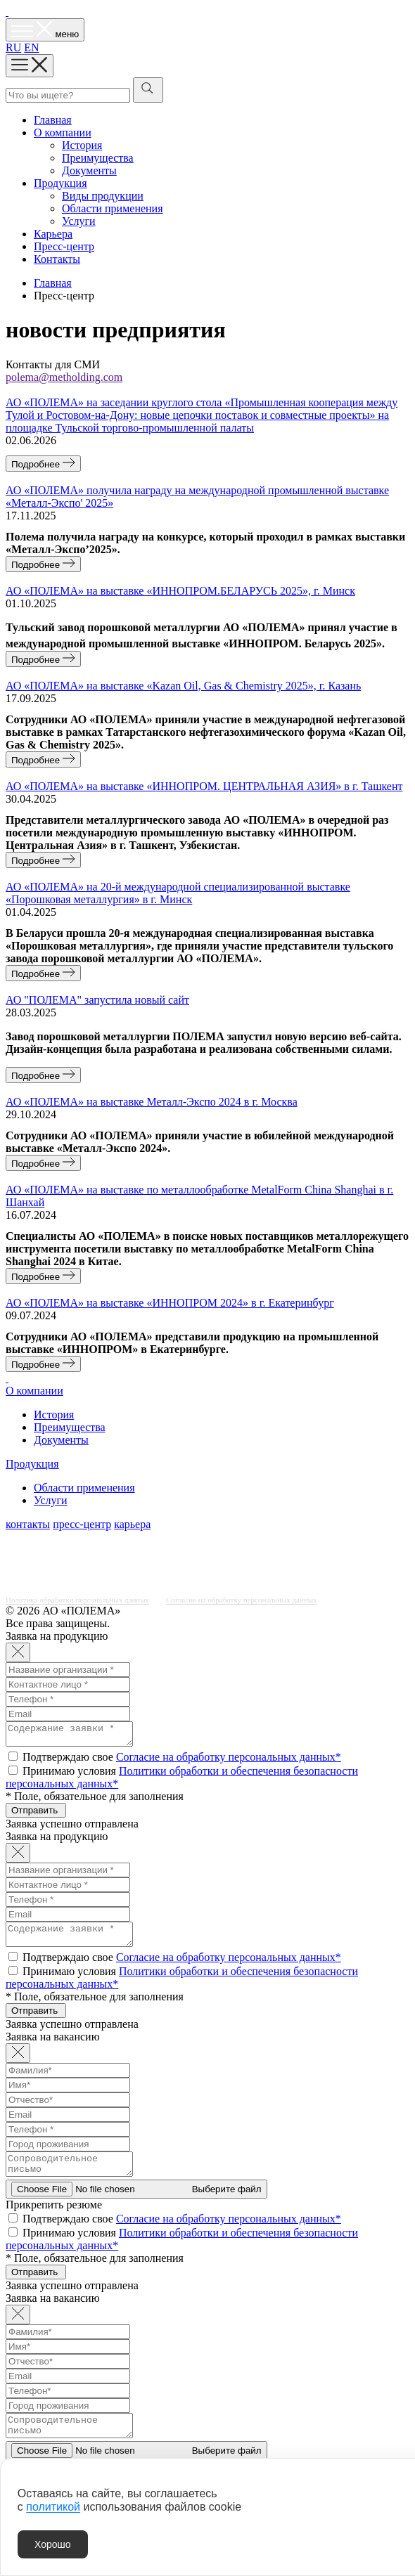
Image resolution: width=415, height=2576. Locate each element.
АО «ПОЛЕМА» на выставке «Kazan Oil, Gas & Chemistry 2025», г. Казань (183, 686)
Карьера (53, 234)
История (82, 145)
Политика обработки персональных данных (77, 1600)
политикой (53, 2507)
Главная (53, 120)
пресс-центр (82, 1524)
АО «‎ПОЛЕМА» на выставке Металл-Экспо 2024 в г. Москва (152, 1102)
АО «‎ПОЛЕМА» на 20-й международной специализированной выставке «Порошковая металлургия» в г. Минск (178, 893)
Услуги (79, 221)
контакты (28, 1524)
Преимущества (98, 158)
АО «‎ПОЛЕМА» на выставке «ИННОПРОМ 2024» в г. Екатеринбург (170, 1303)
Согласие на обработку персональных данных (241, 1600)
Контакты (57, 259)
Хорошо (52, 2544)
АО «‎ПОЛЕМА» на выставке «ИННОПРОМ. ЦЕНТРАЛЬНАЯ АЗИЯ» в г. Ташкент (204, 786)
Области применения (112, 208)
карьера (132, 1524)
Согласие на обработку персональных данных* (228, 1761)
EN (31, 47)
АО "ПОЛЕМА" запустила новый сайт (97, 1000)
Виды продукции (102, 196)
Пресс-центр (64, 246)
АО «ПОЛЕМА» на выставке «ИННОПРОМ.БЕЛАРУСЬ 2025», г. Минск (180, 591)
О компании (62, 132)
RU (13, 47)
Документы (89, 170)
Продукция (60, 183)
